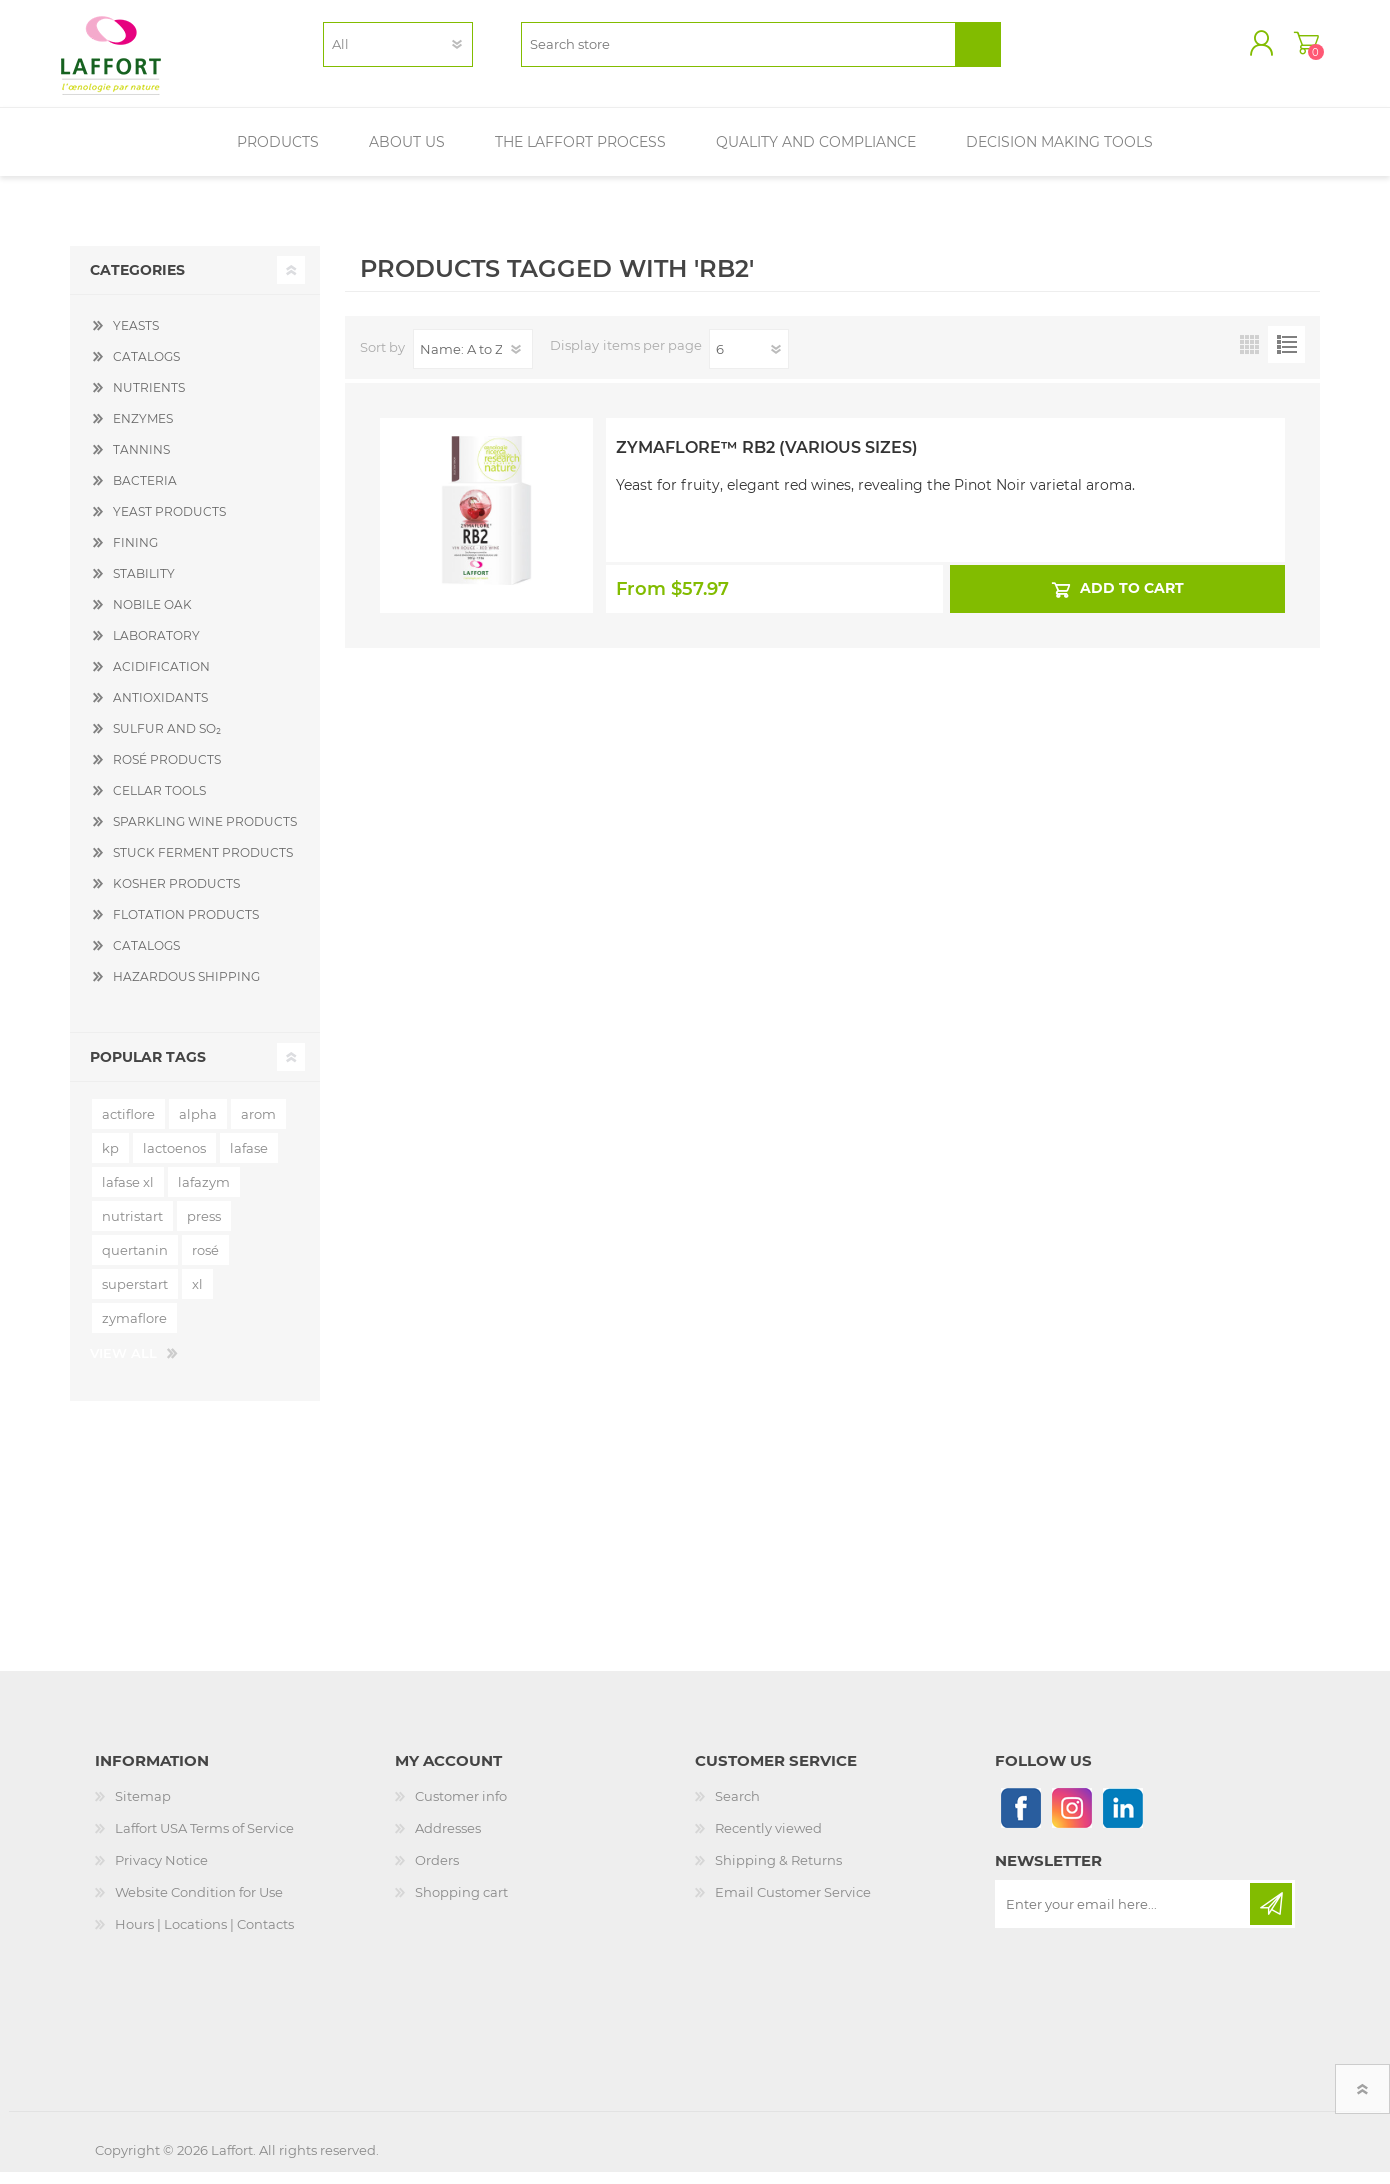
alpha (198, 1126)
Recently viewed (768, 1840)
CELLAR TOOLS (159, 802)
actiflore (128, 1126)
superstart (135, 1296)
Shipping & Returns (778, 1872)
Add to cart (1131, 600)
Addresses (448, 1840)
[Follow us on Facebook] (1020, 1819)
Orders (437, 1872)
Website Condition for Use (199, 1904)
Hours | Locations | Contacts (204, 1936)
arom (258, 1126)
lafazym (204, 1194)
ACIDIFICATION (161, 678)
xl (197, 1296)
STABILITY (144, 585)
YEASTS (136, 337)
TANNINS (141, 461)
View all (123, 1365)
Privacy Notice (161, 1872)
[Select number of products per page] (749, 361)
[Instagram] (1071, 1819)
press (204, 1228)
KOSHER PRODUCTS (176, 895)
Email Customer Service (793, 1904)
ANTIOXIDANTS (160, 709)
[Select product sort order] (473, 361)
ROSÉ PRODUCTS (167, 771)
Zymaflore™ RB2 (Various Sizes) (767, 459)
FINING (135, 554)
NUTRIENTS (149, 399)
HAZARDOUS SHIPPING (186, 988)
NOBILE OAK (152, 616)
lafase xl (128, 1194)
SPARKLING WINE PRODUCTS (205, 833)
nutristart (132, 1228)
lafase (249, 1160)
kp (110, 1160)
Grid (1249, 356)
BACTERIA (145, 492)
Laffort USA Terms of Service (204, 1840)
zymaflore (134, 1330)
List (1286, 356)
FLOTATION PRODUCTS (186, 926)
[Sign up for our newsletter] (1124, 1916)
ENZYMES (143, 430)
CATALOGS (146, 368)
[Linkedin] (1122, 1819)
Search (737, 1808)
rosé (205, 1262)
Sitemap (143, 1808)
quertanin (135, 1262)
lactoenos (174, 1160)
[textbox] (738, 50)
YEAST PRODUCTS (169, 523)
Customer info (461, 1808)
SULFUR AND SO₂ (167, 740)
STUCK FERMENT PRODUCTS (203, 864)
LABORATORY (156, 647)
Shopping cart (1297, 49)
